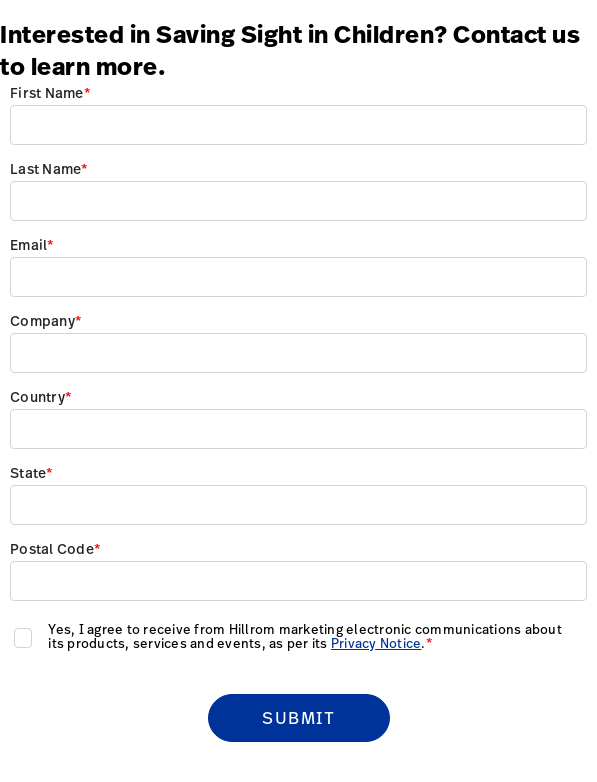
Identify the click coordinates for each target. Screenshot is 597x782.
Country (37, 398)
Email (28, 246)
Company (42, 322)
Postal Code (52, 550)
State (28, 474)
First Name (47, 94)
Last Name (45, 170)
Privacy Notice (376, 644)
